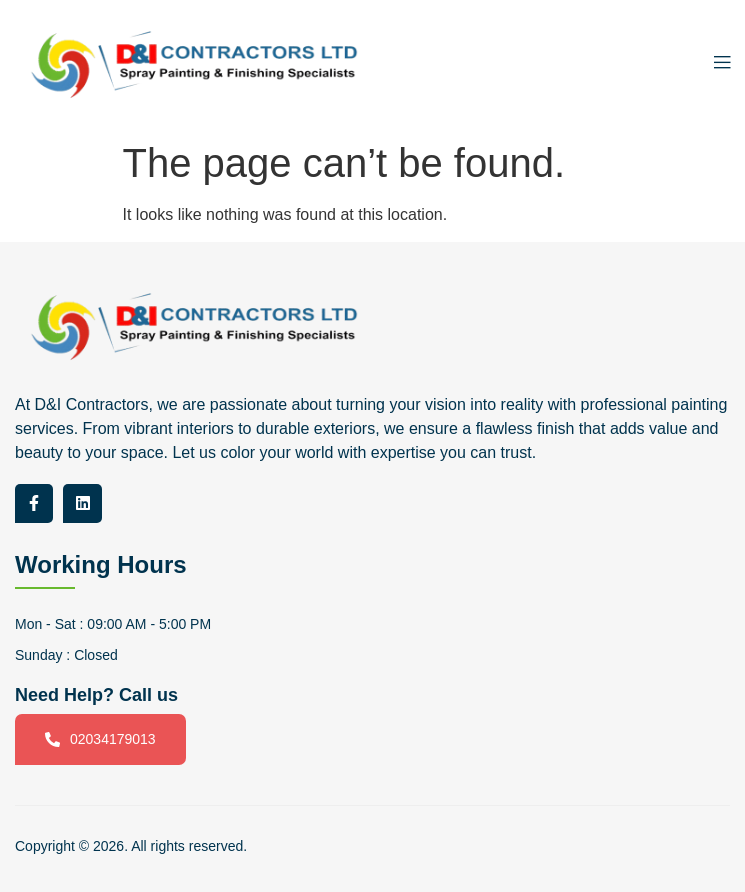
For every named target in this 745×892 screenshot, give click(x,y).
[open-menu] (717, 65)
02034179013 (100, 739)
